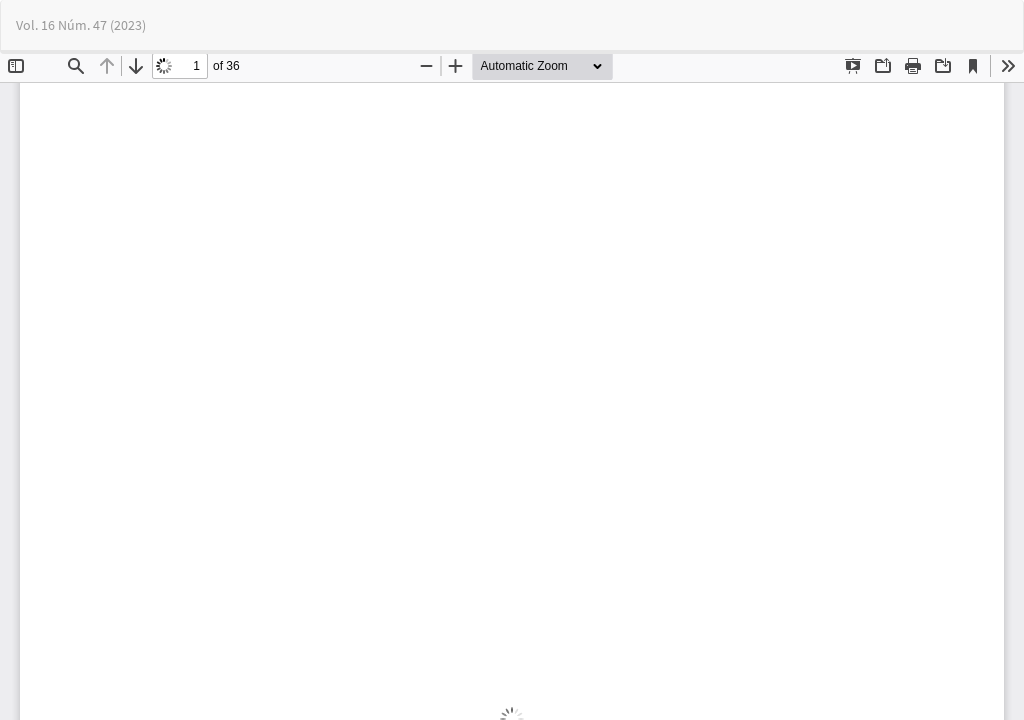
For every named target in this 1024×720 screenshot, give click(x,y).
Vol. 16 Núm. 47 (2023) (81, 25)
